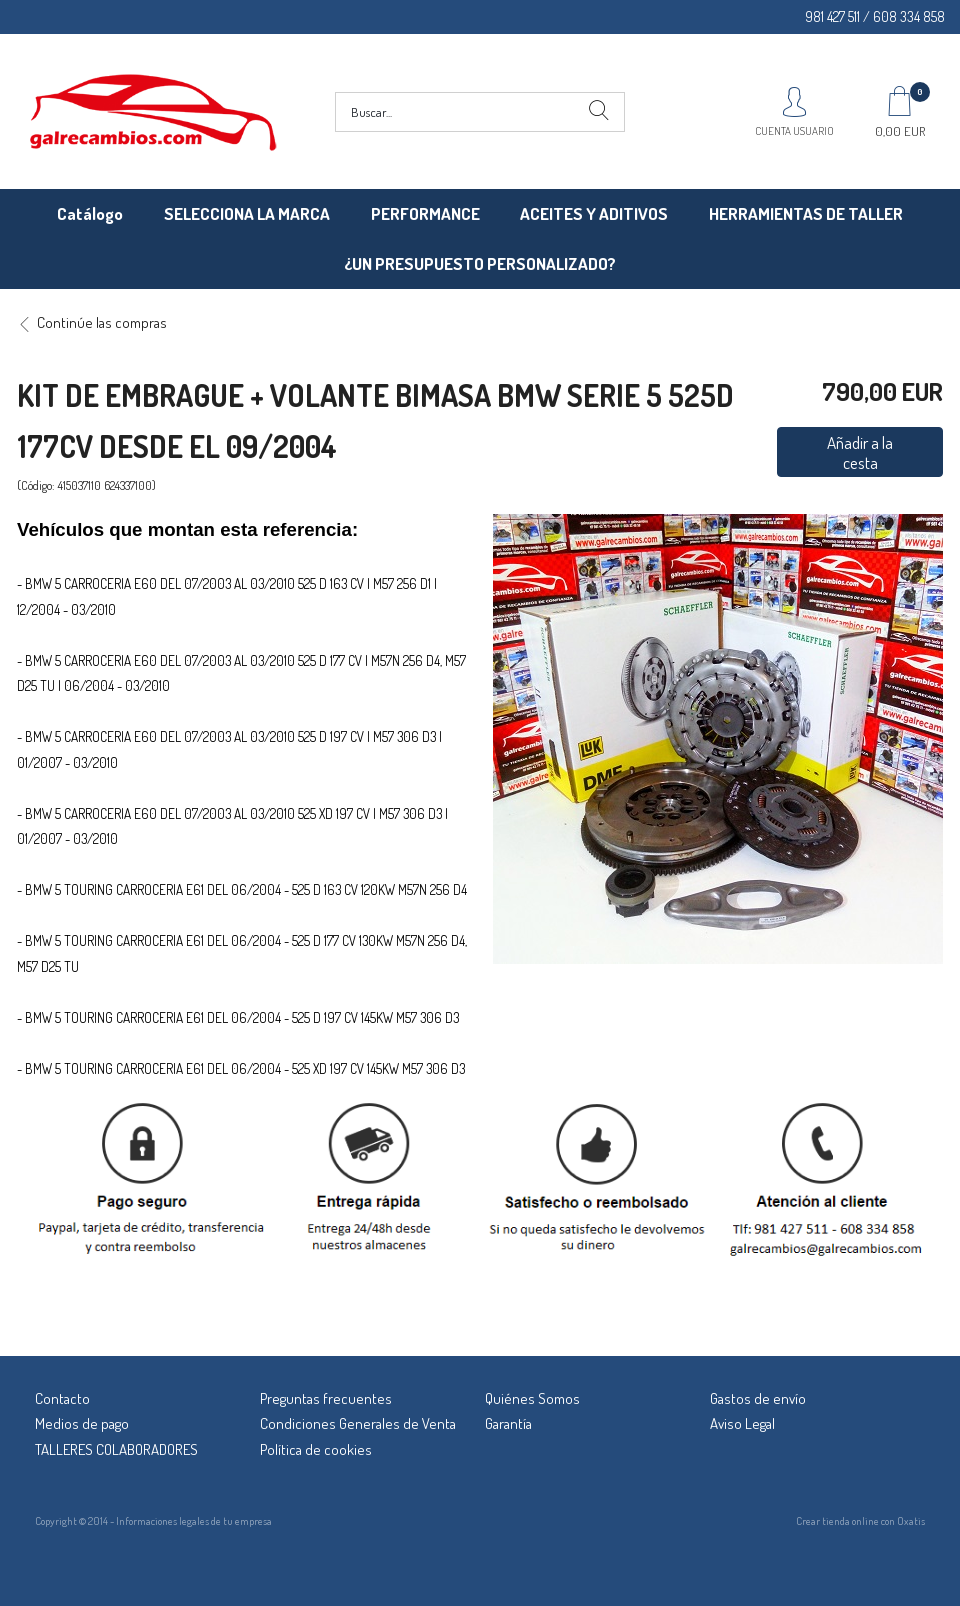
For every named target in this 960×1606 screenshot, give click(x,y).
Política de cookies (316, 1449)
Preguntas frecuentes (326, 1398)
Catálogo (90, 213)
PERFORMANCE (425, 213)
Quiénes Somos (532, 1398)
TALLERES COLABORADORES (116, 1449)
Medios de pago (82, 1423)
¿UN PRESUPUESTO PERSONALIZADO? (480, 263)
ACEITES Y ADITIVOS (594, 213)
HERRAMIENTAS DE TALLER (806, 213)
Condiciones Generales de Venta (358, 1423)
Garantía (508, 1423)
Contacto (62, 1398)
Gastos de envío (758, 1398)
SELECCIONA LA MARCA (247, 213)
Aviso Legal (742, 1423)
